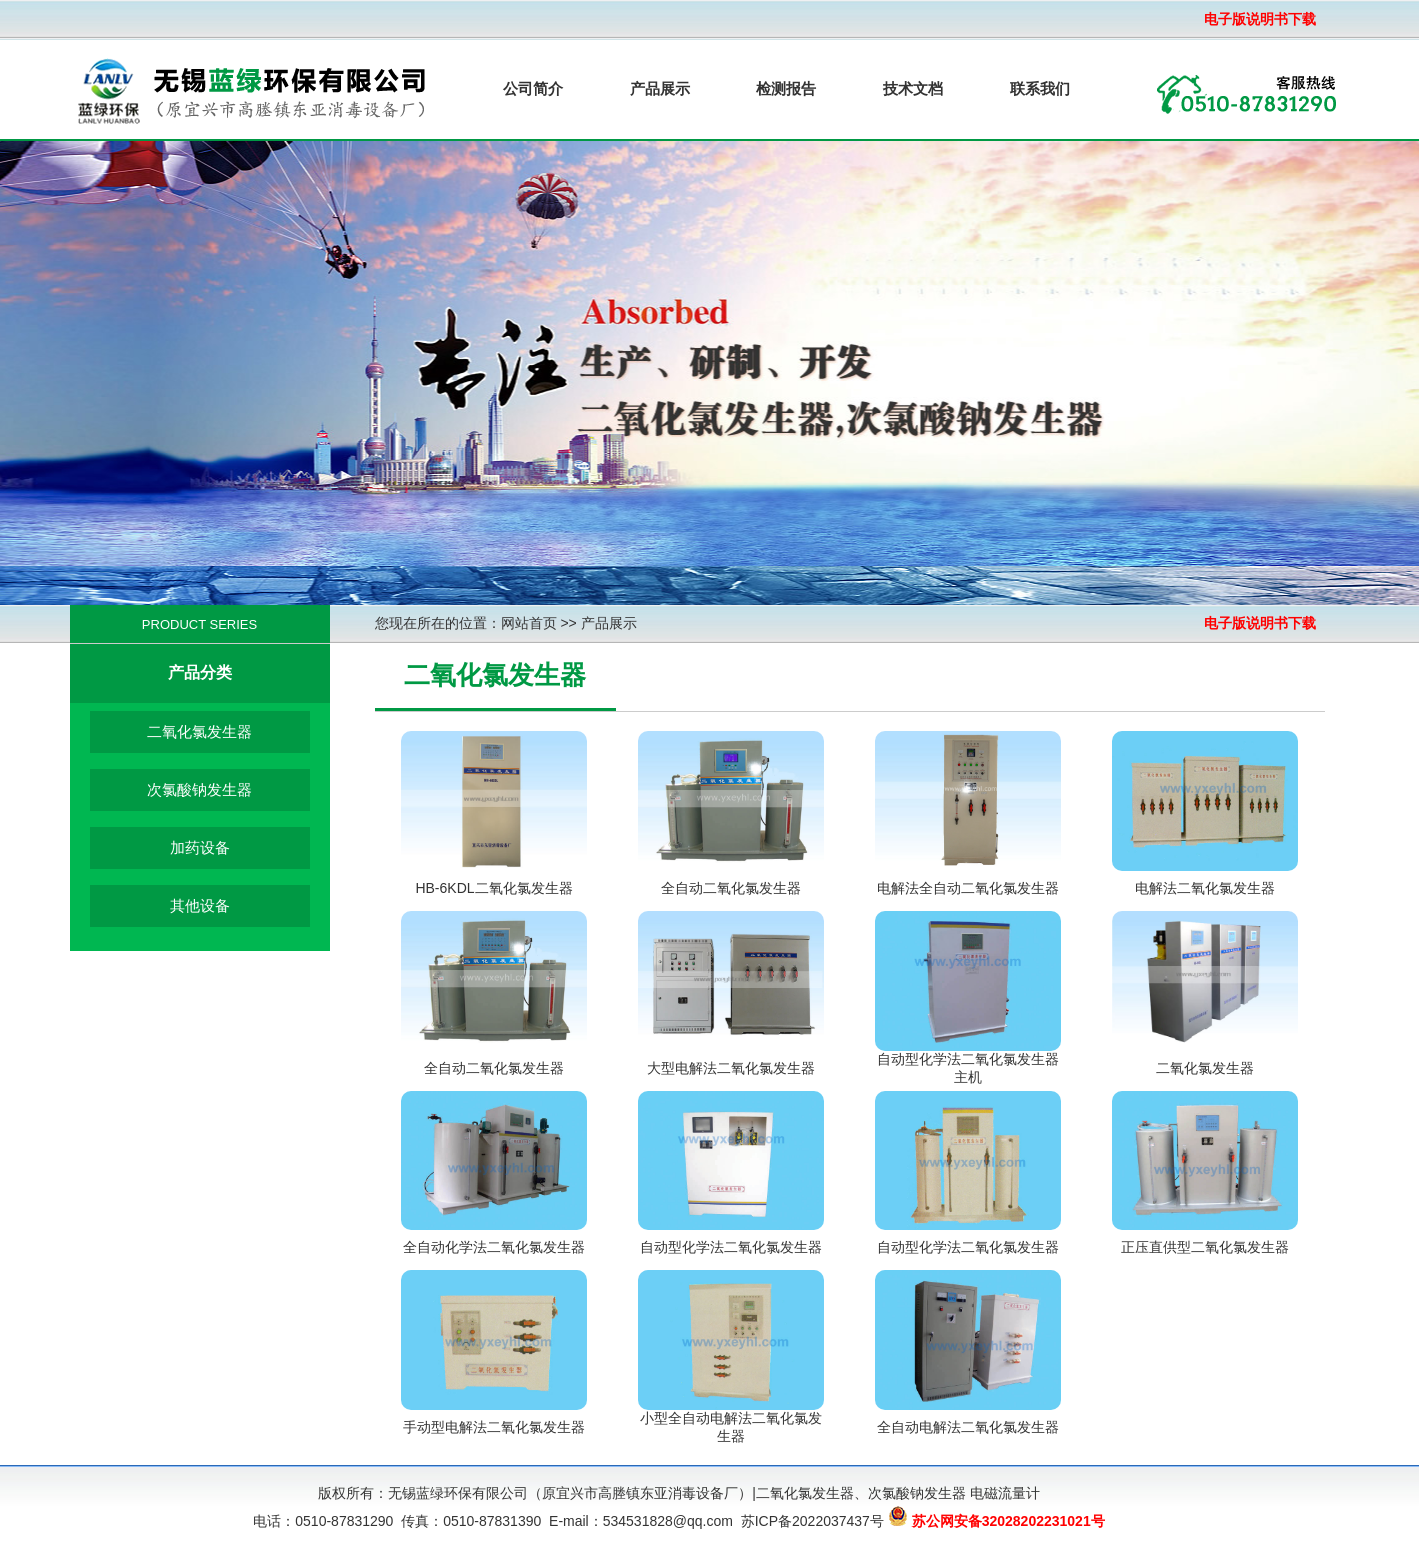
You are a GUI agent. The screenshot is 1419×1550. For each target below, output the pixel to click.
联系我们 (1040, 88)
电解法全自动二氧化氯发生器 (968, 888)
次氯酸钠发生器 (199, 789)
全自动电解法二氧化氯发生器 (968, 1427)
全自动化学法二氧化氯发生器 (494, 1247)
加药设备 (200, 847)
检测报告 (786, 88)
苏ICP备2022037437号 (812, 1521)
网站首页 (529, 623)
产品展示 (660, 88)
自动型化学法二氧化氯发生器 (731, 1247)
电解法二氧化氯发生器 (1205, 888)
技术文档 (913, 88)
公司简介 (533, 88)
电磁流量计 (1005, 1493)
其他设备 (200, 905)
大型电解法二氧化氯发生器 (731, 1068)
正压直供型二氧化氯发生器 (1205, 1247)
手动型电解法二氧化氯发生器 (494, 1427)
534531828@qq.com (668, 1521)
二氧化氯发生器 (199, 731)
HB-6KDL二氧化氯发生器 (493, 888)
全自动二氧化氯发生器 (731, 888)
